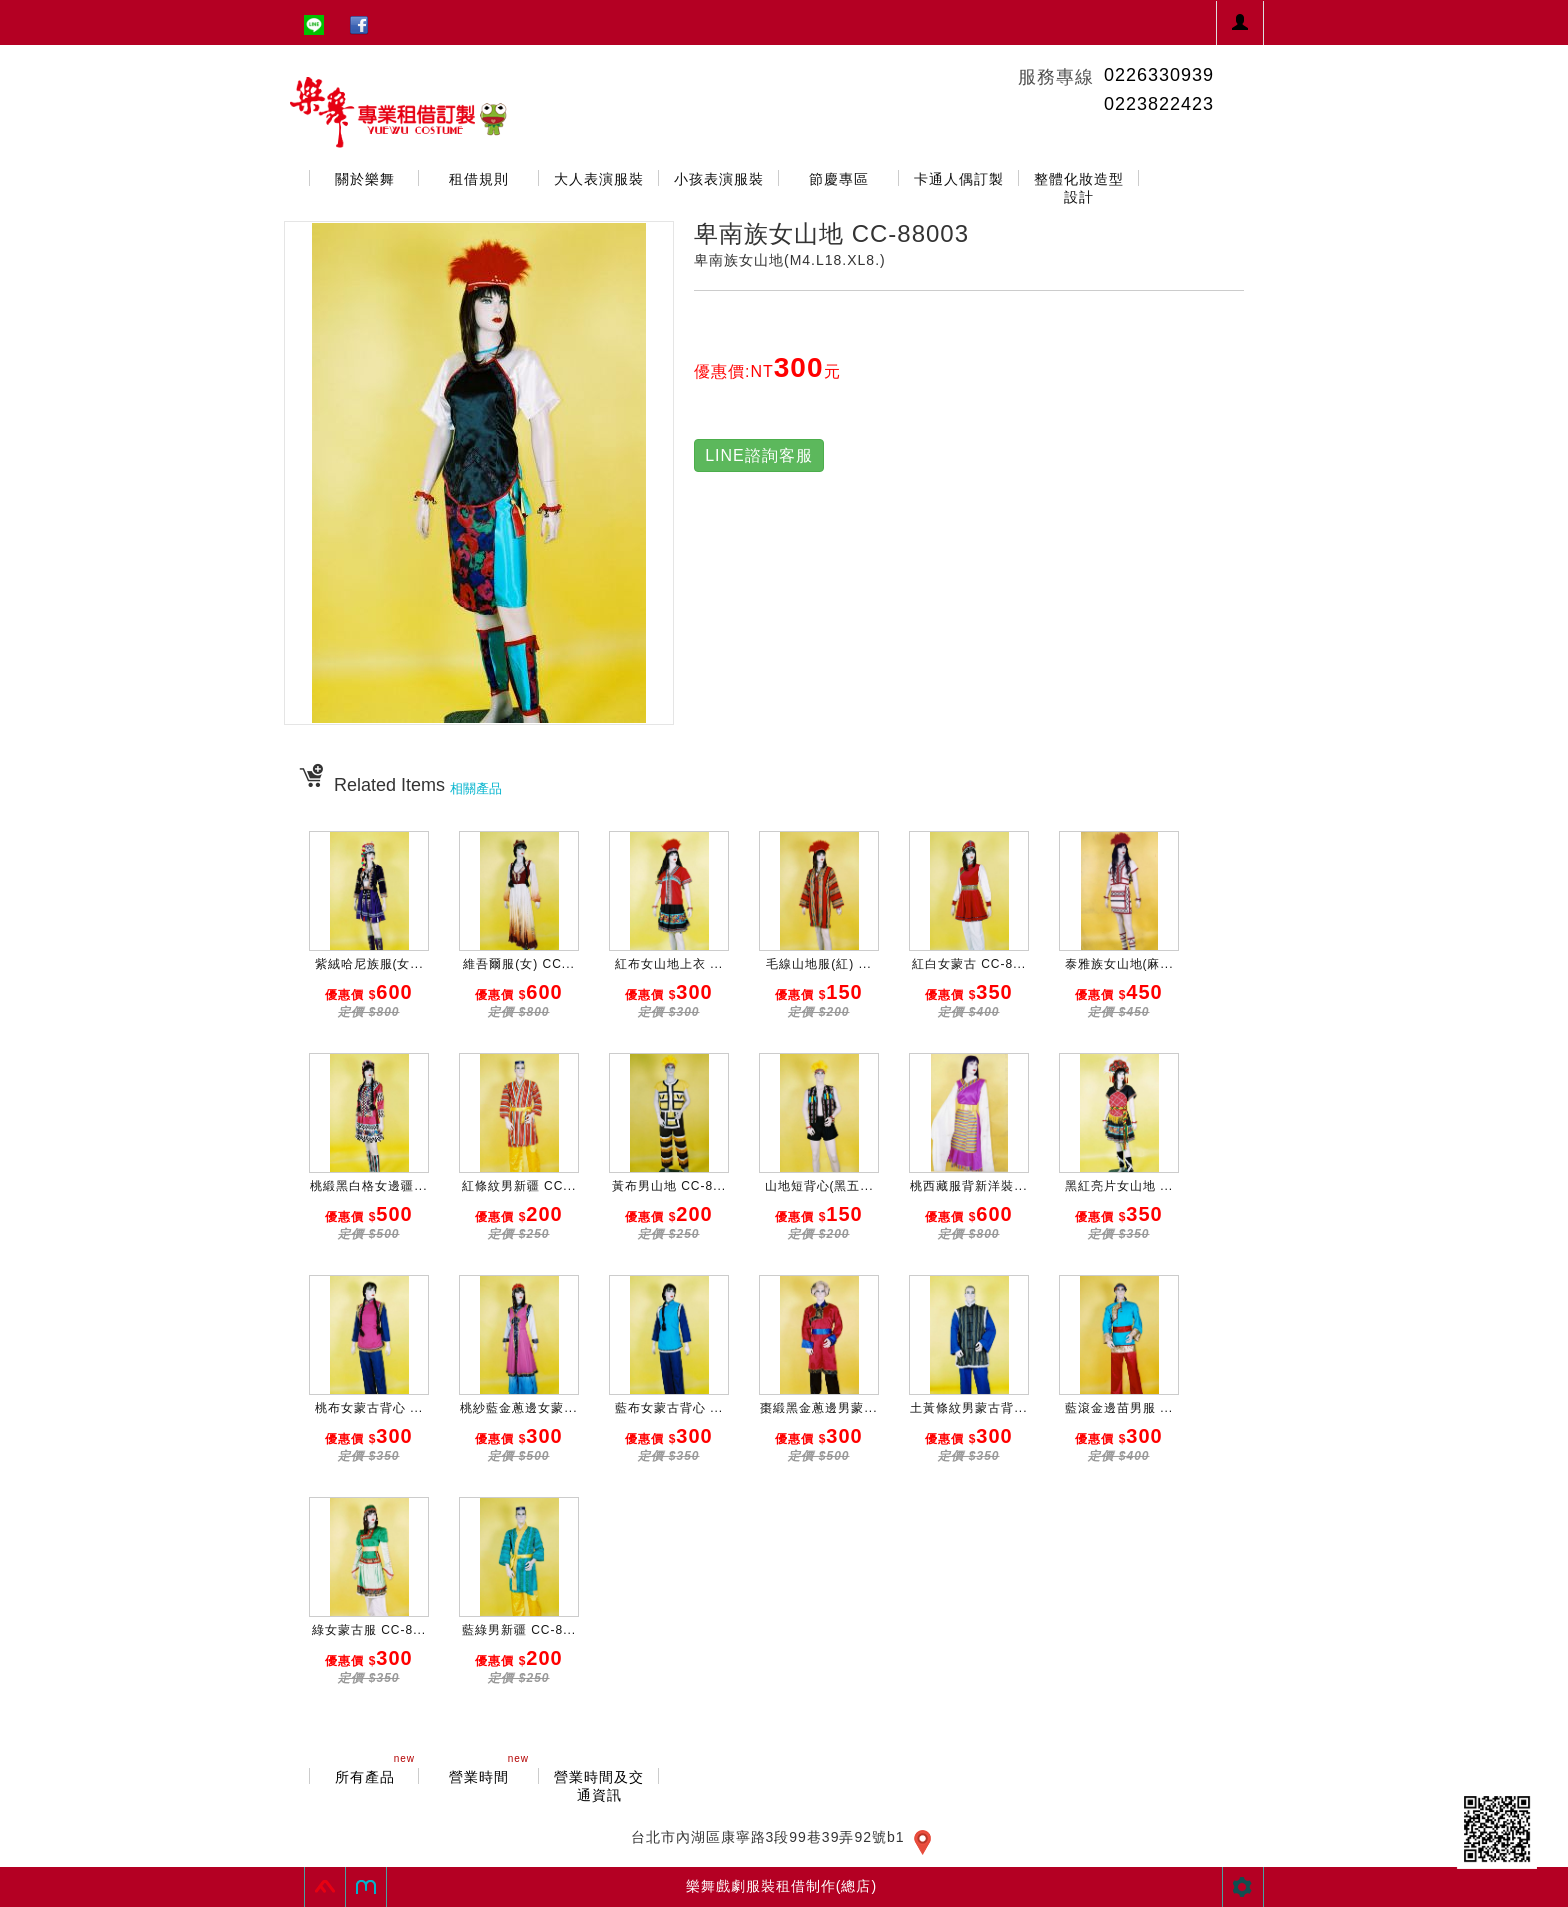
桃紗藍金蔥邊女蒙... (518, 1408)
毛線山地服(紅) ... (818, 964)
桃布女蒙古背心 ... (369, 1408)
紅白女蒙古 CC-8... (969, 964)
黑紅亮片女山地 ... (1119, 1186)
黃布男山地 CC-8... (669, 1186)
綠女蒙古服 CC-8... (369, 1630)
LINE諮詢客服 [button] (759, 455)
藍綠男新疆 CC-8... (519, 1630)
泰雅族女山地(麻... (1119, 964)
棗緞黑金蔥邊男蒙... (818, 1408)
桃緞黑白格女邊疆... (368, 1186)
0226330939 (1159, 75)
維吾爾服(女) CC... (519, 964)
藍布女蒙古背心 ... (669, 1408)
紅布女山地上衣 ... (669, 964)
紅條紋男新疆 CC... (519, 1186)
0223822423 (1159, 104)
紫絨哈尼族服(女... (369, 964)
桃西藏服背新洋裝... (968, 1186)
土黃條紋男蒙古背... (968, 1408)
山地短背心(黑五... (819, 1186)
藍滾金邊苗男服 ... (1119, 1408)
